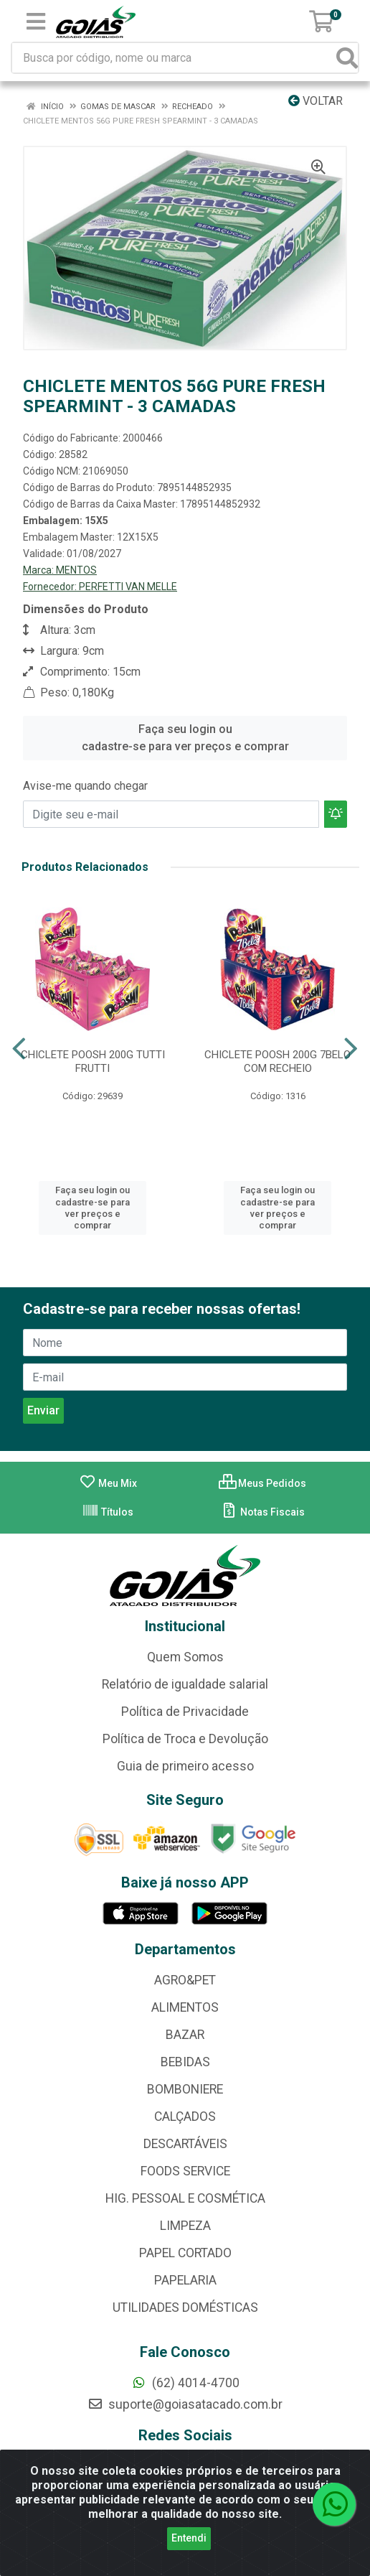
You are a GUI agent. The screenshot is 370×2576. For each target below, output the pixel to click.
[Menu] (36, 21)
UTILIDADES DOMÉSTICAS (185, 2307)
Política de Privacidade (185, 1711)
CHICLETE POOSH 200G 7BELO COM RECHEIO (277, 1061)
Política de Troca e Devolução (185, 1739)
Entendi (189, 2538)
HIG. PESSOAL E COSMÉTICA (185, 2198)
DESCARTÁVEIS (185, 2144)
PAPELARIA (185, 2280)
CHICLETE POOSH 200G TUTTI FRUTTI (93, 1061)
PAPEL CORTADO (185, 2253)
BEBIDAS (185, 2062)
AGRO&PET (185, 1980)
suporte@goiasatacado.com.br (185, 2404)
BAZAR (185, 2034)
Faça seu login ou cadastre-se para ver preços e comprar (185, 737)
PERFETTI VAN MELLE (128, 586)
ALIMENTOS (185, 2007)
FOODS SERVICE (185, 2171)
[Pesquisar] (347, 58)
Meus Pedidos (262, 1483)
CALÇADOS (185, 2116)
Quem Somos (185, 1657)
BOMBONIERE (185, 2089)
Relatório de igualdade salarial (185, 1684)
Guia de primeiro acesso (185, 1766)
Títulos (107, 1512)
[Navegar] (19, 1048)
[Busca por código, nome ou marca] (174, 58)
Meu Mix (108, 1483)
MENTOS (76, 570)
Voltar (315, 101)
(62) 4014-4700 (185, 2383)
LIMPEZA (185, 2225)
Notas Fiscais (263, 1512)
